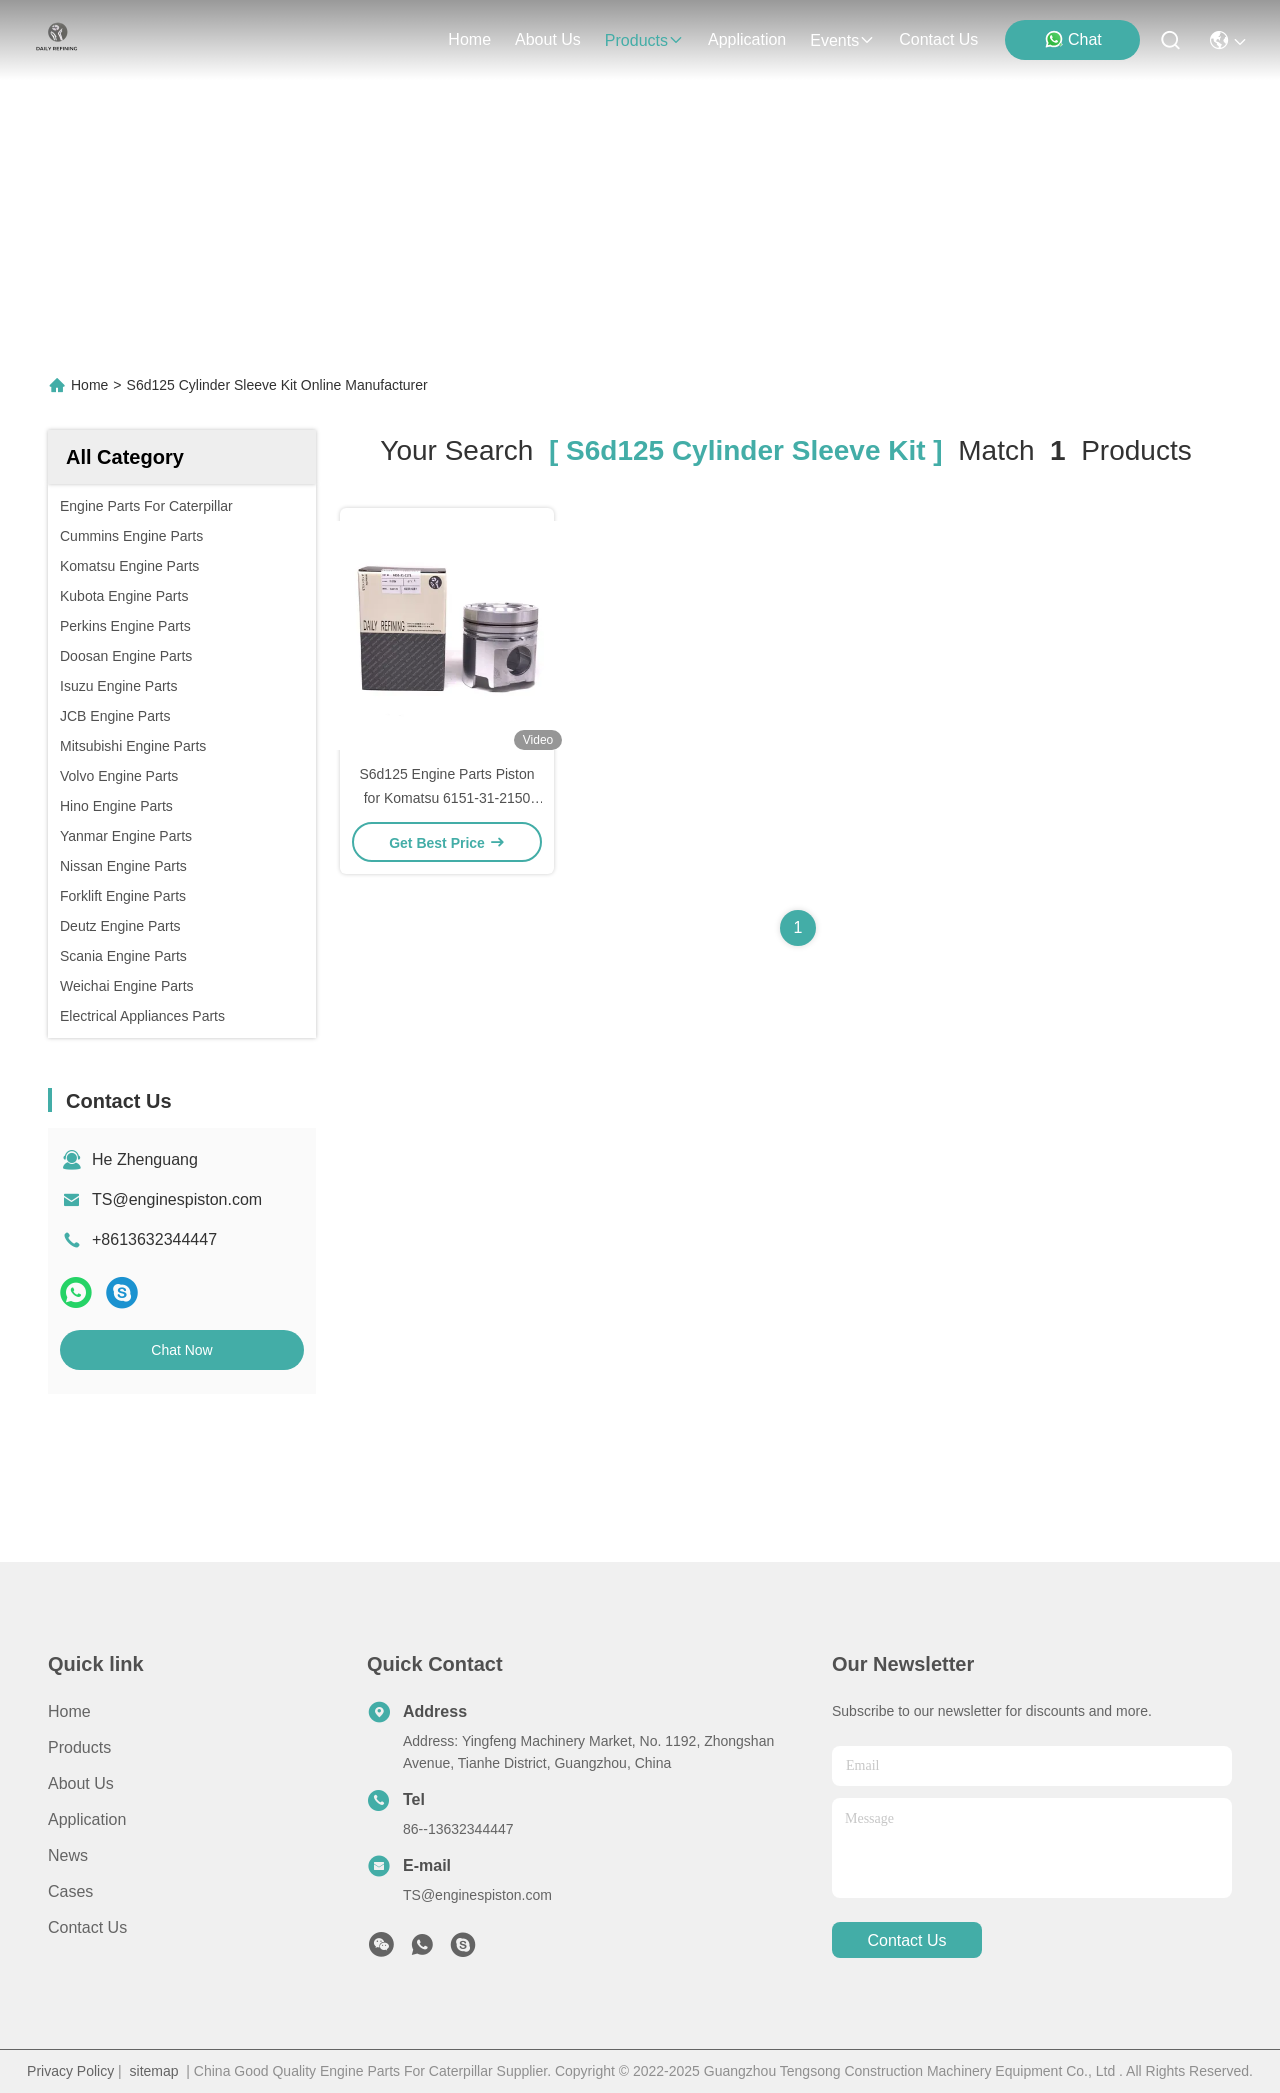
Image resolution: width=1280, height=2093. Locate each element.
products (644, 40)
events (842, 40)
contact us (938, 39)
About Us (81, 1783)
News (68, 1855)
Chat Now (181, 1350)
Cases (70, 1891)
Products (79, 1747)
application (747, 39)
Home (469, 39)
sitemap (154, 2071)
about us (548, 39)
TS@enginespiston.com (177, 1199)
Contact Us (87, 1927)
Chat (1073, 39)
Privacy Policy (70, 2071)
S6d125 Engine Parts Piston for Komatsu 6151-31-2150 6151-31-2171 (446, 798)
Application (87, 1819)
